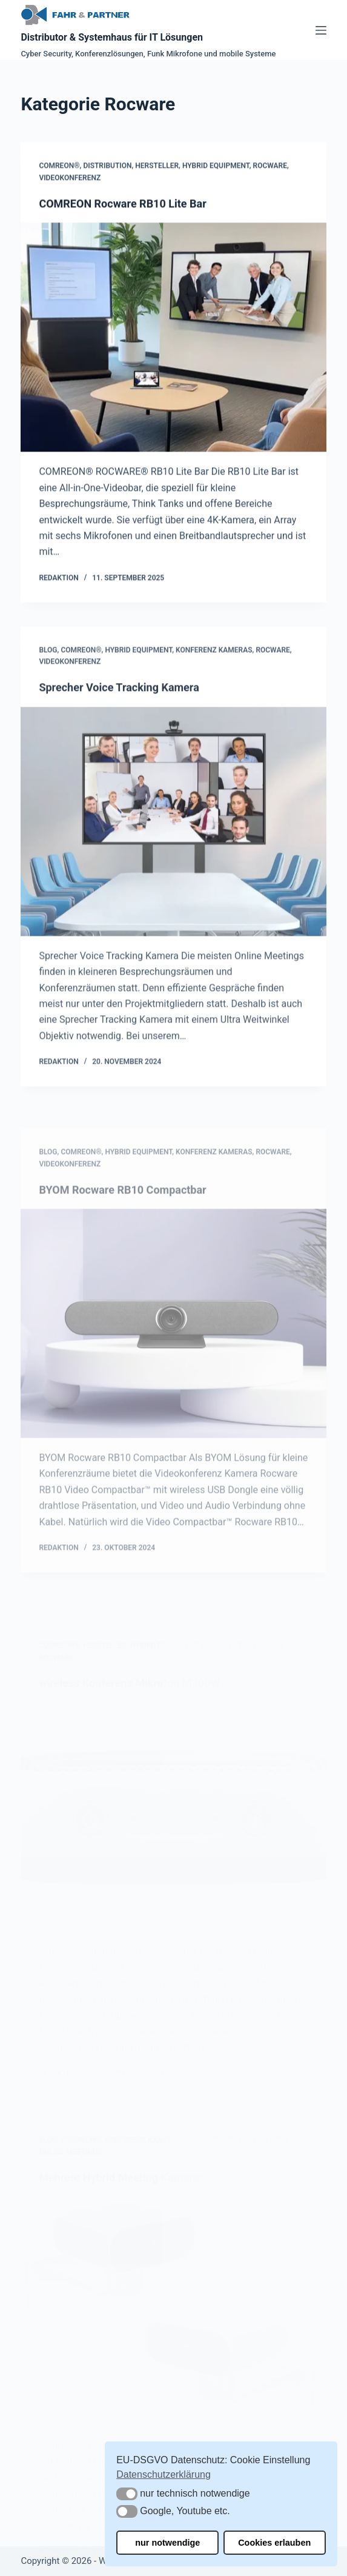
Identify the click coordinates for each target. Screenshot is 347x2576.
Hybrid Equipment (216, 168)
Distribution (107, 168)
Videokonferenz (70, 179)
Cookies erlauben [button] (274, 2543)
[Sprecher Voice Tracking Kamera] (173, 856)
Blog (48, 685)
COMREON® (59, 168)
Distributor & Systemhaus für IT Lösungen (112, 37)
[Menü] (321, 30)
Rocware (270, 168)
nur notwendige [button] (167, 2543)
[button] (126, 2494)
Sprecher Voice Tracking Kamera (119, 722)
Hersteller (157, 168)
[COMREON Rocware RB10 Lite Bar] (173, 339)
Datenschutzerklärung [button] (163, 2474)
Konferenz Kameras (214, 685)
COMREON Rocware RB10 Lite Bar (122, 205)
